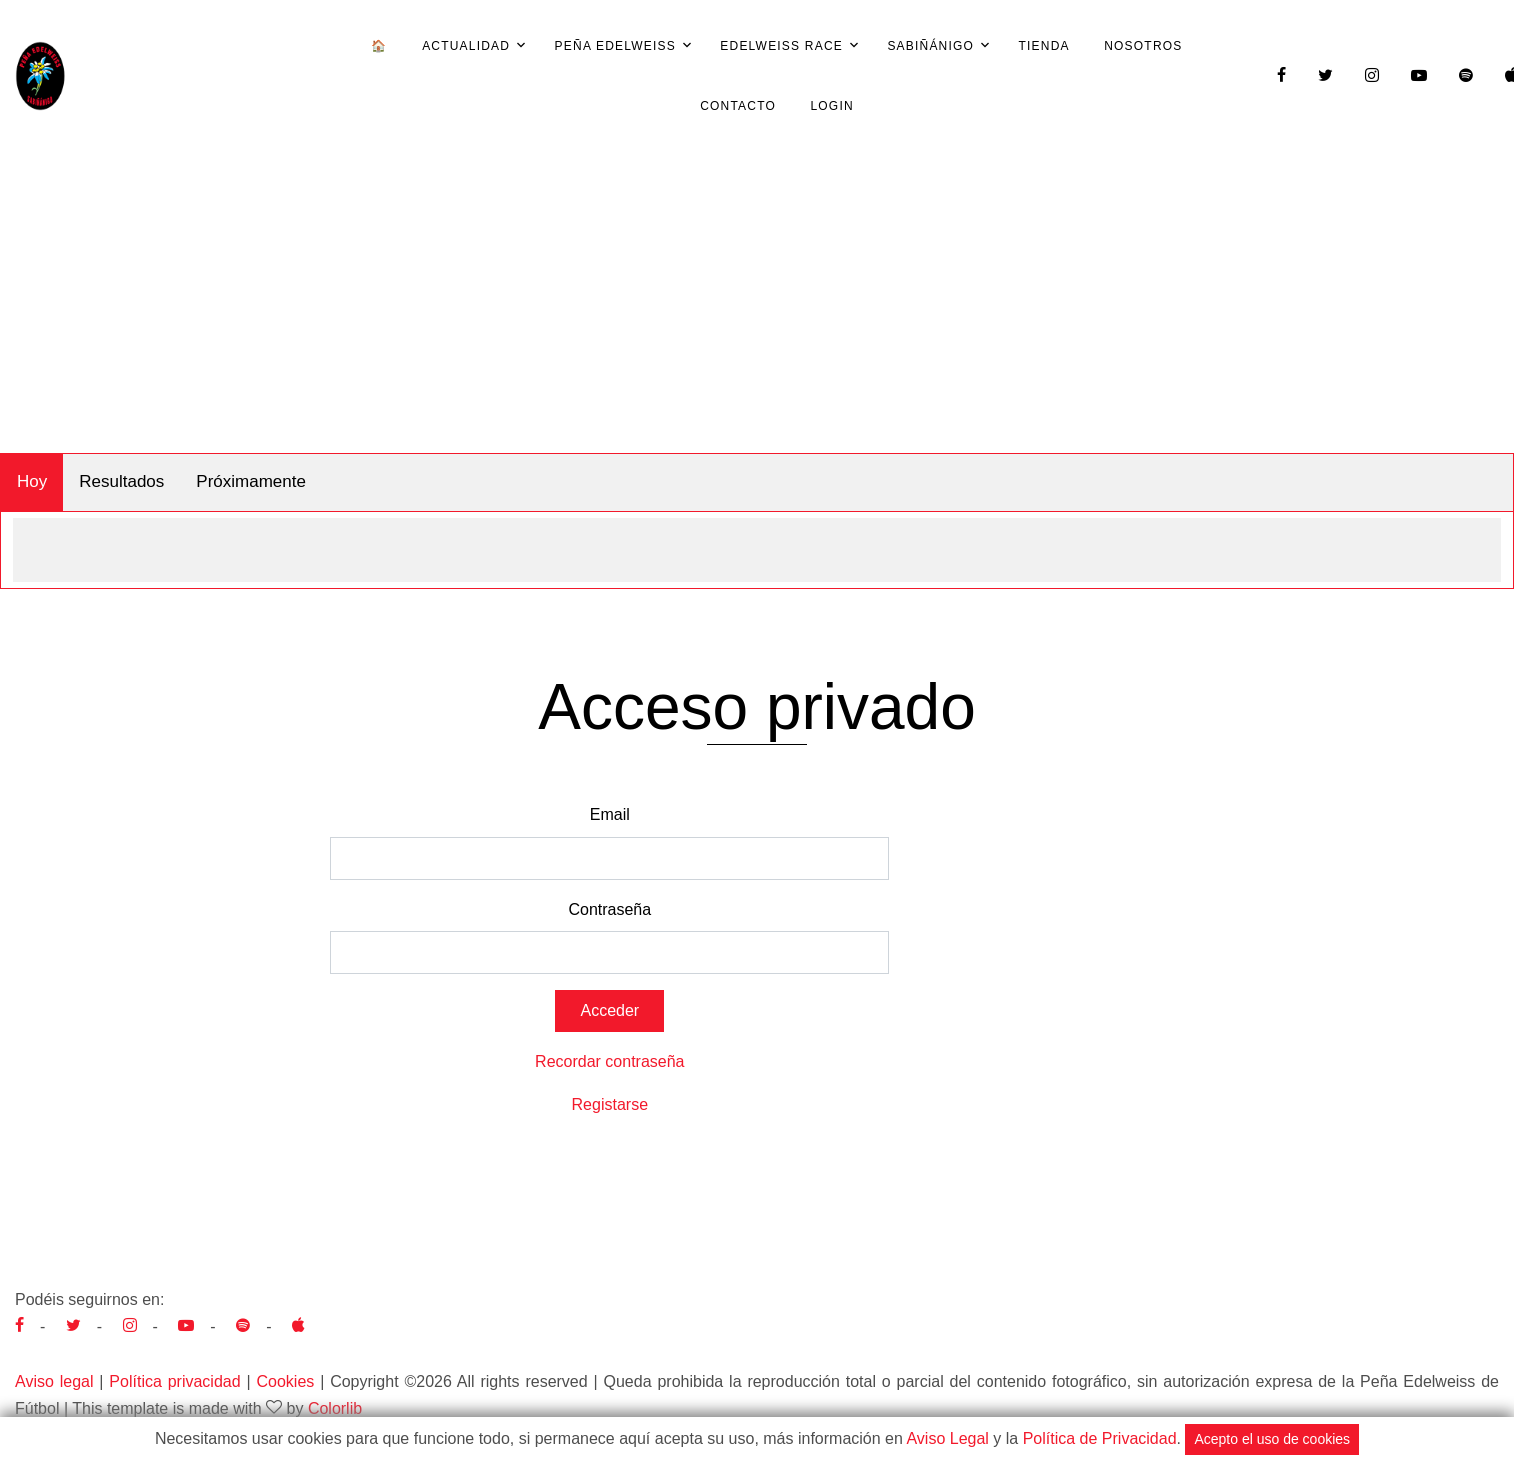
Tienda (1044, 46)
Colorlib (335, 1408)
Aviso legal (54, 1381)
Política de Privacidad (1100, 1438)
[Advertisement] (757, 303)
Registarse (610, 1104)
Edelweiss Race (781, 46)
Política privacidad (174, 1381)
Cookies (285, 1381)
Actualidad (466, 46)
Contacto (738, 106)
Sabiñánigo (930, 46)
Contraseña (609, 909)
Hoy (32, 481)
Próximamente (251, 481)
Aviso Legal (947, 1438)
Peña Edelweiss (615, 46)
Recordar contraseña (609, 1061)
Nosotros (1143, 46)
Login (831, 106)
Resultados (121, 481)
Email (610, 814)
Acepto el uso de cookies (1272, 1439)
